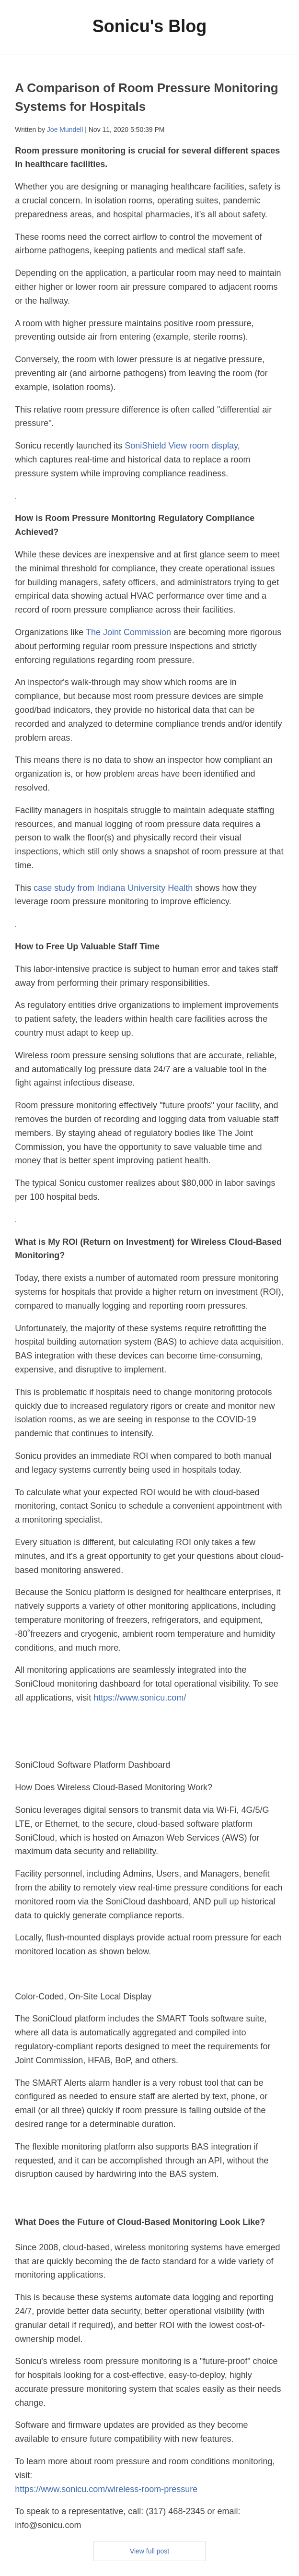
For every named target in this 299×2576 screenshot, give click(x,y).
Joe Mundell (65, 129)
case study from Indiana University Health (114, 888)
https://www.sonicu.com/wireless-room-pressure (106, 2489)
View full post (149, 2551)
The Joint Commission (128, 632)
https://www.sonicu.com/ (139, 1697)
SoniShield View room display (181, 445)
